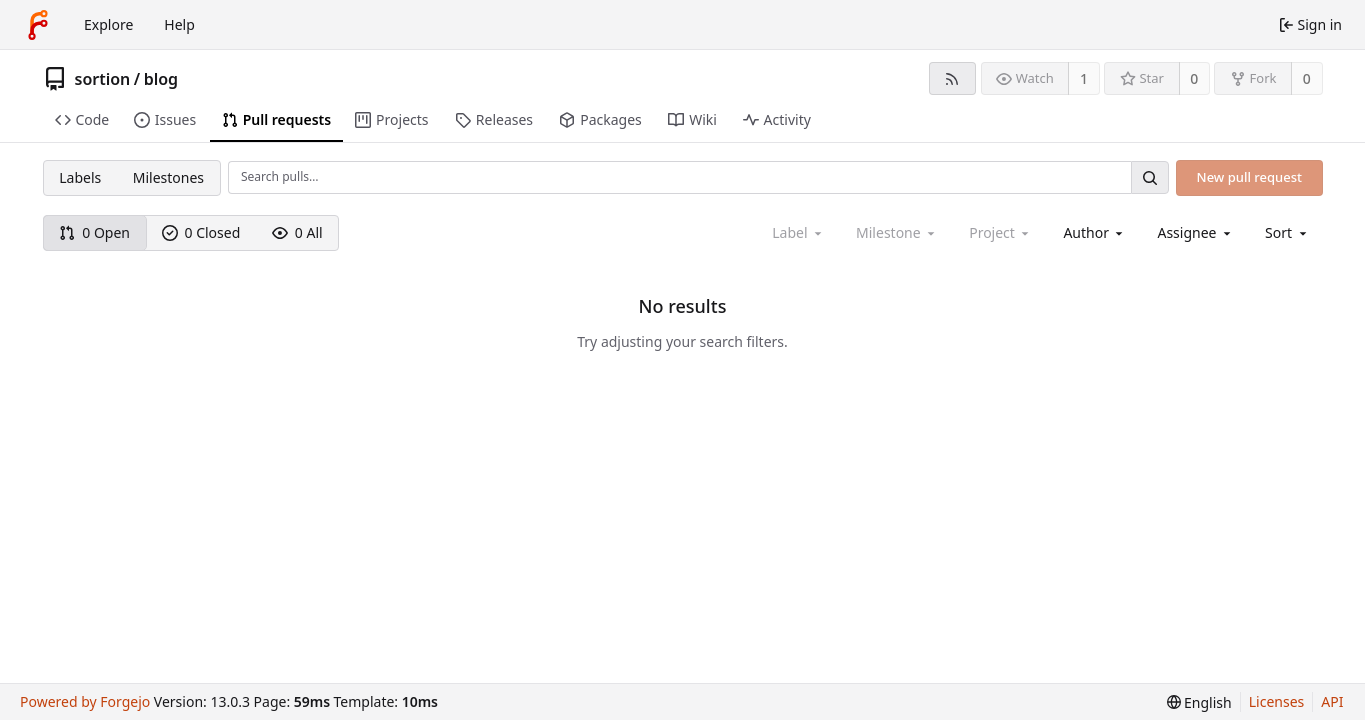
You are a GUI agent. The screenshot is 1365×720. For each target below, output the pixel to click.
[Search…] (1150, 177)
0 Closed (201, 232)
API (1332, 701)
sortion (103, 79)
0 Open (94, 232)
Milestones (168, 177)
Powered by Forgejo (85, 701)
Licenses (1277, 701)
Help (179, 24)
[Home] (38, 25)
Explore (108, 24)
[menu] (1287, 232)
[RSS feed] (952, 78)
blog (161, 79)
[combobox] (1094, 232)
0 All (297, 232)
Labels (80, 177)
